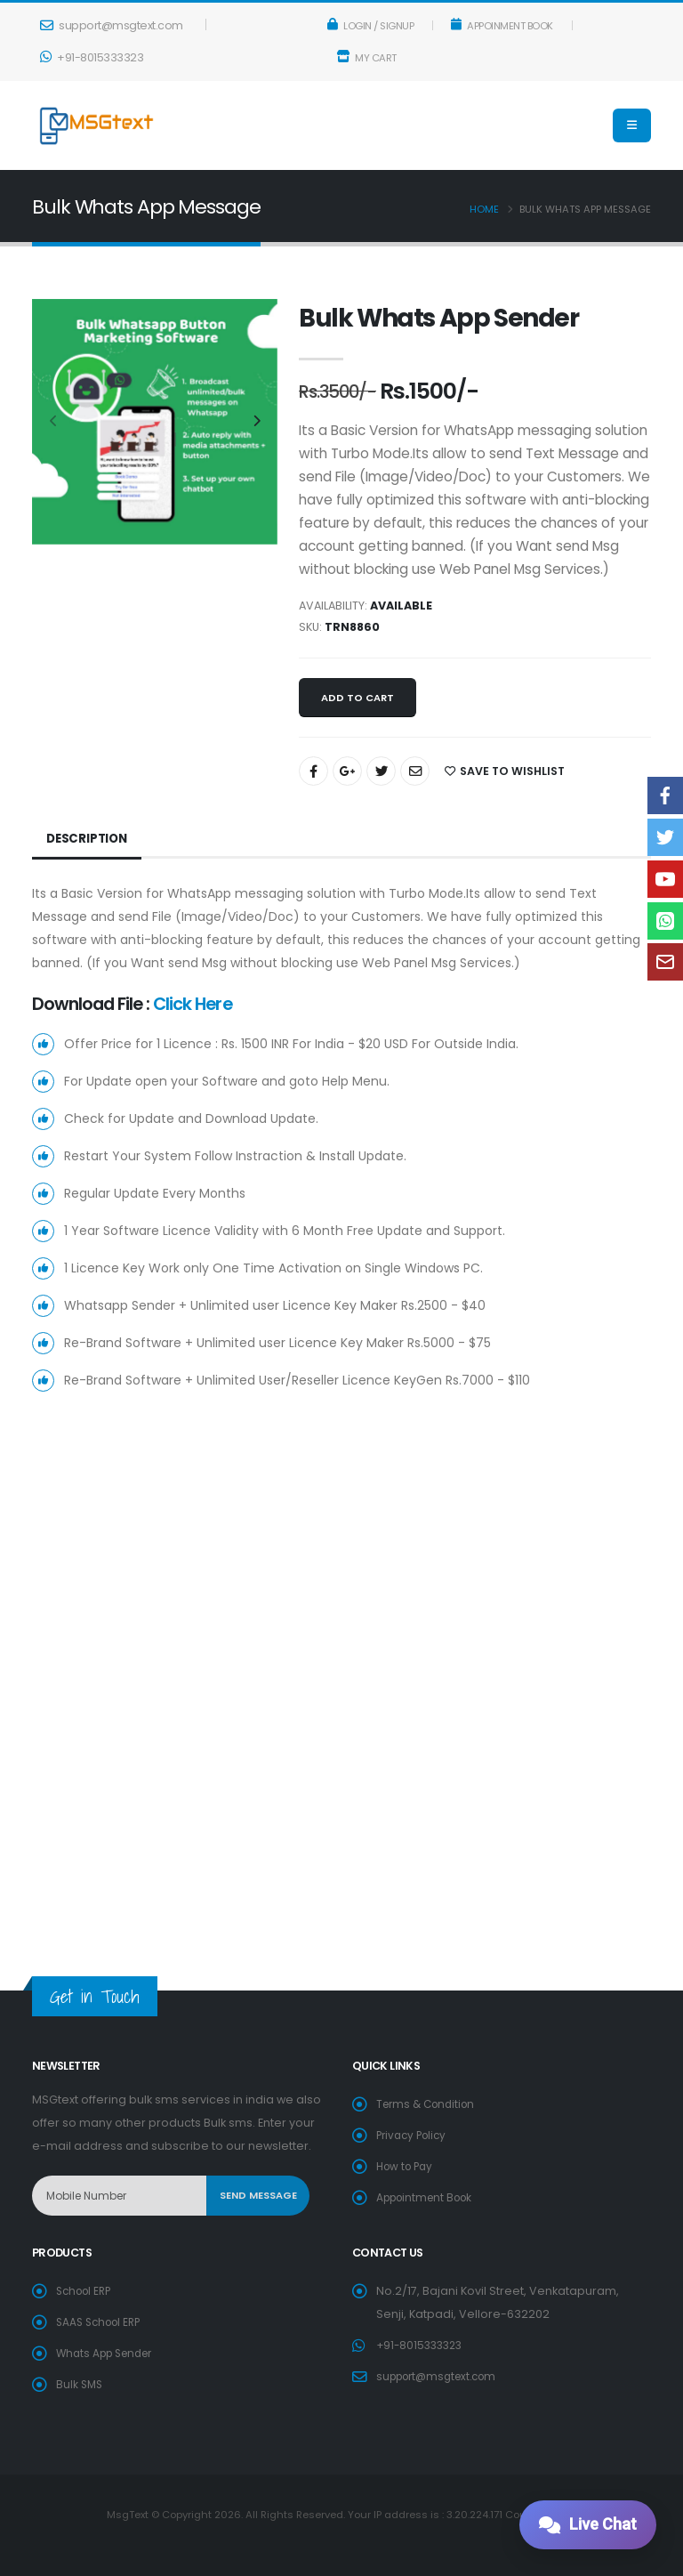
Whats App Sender (109, 2353)
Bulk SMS (80, 2384)
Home (484, 209)
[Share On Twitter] (381, 771)
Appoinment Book (502, 26)
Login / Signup (371, 26)
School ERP (86, 2290)
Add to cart (357, 697)
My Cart (366, 58)
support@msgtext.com (111, 25)
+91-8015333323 (91, 57)
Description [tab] (89, 839)
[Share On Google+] (347, 771)
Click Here (192, 1003)
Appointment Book (429, 2197)
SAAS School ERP (102, 2322)
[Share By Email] (415, 771)
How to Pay (407, 2166)
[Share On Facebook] (313, 771)
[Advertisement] (341, 1572)
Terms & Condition (429, 2104)
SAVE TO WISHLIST (505, 771)
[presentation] (54, 421)
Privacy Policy (414, 2135)
